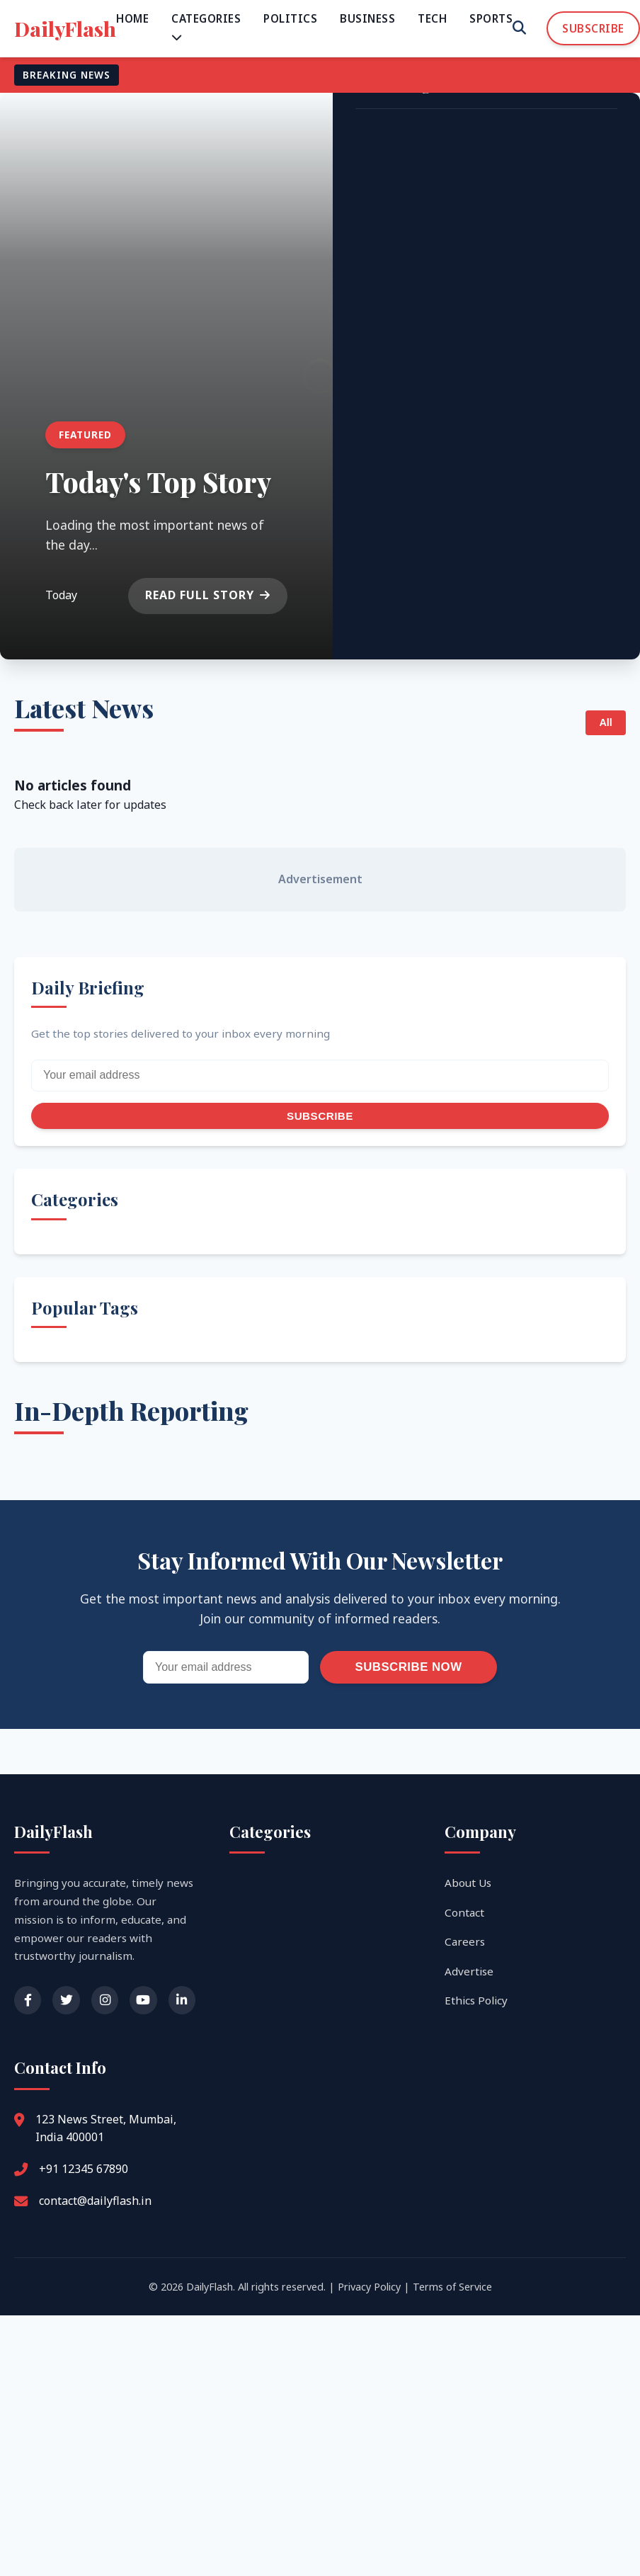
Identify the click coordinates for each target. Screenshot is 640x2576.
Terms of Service (452, 2286)
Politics (290, 18)
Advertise (469, 1971)
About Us (468, 1883)
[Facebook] (27, 2000)
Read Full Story (208, 595)
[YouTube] (143, 2000)
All (605, 722)
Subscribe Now (408, 1667)
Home (132, 18)
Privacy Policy (369, 2286)
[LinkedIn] (181, 2000)
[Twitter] (65, 2000)
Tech (432, 18)
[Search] (519, 28)
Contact (464, 1912)
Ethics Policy (476, 2000)
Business (367, 18)
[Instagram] (104, 2000)
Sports (491, 18)
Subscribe (593, 28)
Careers (465, 1941)
